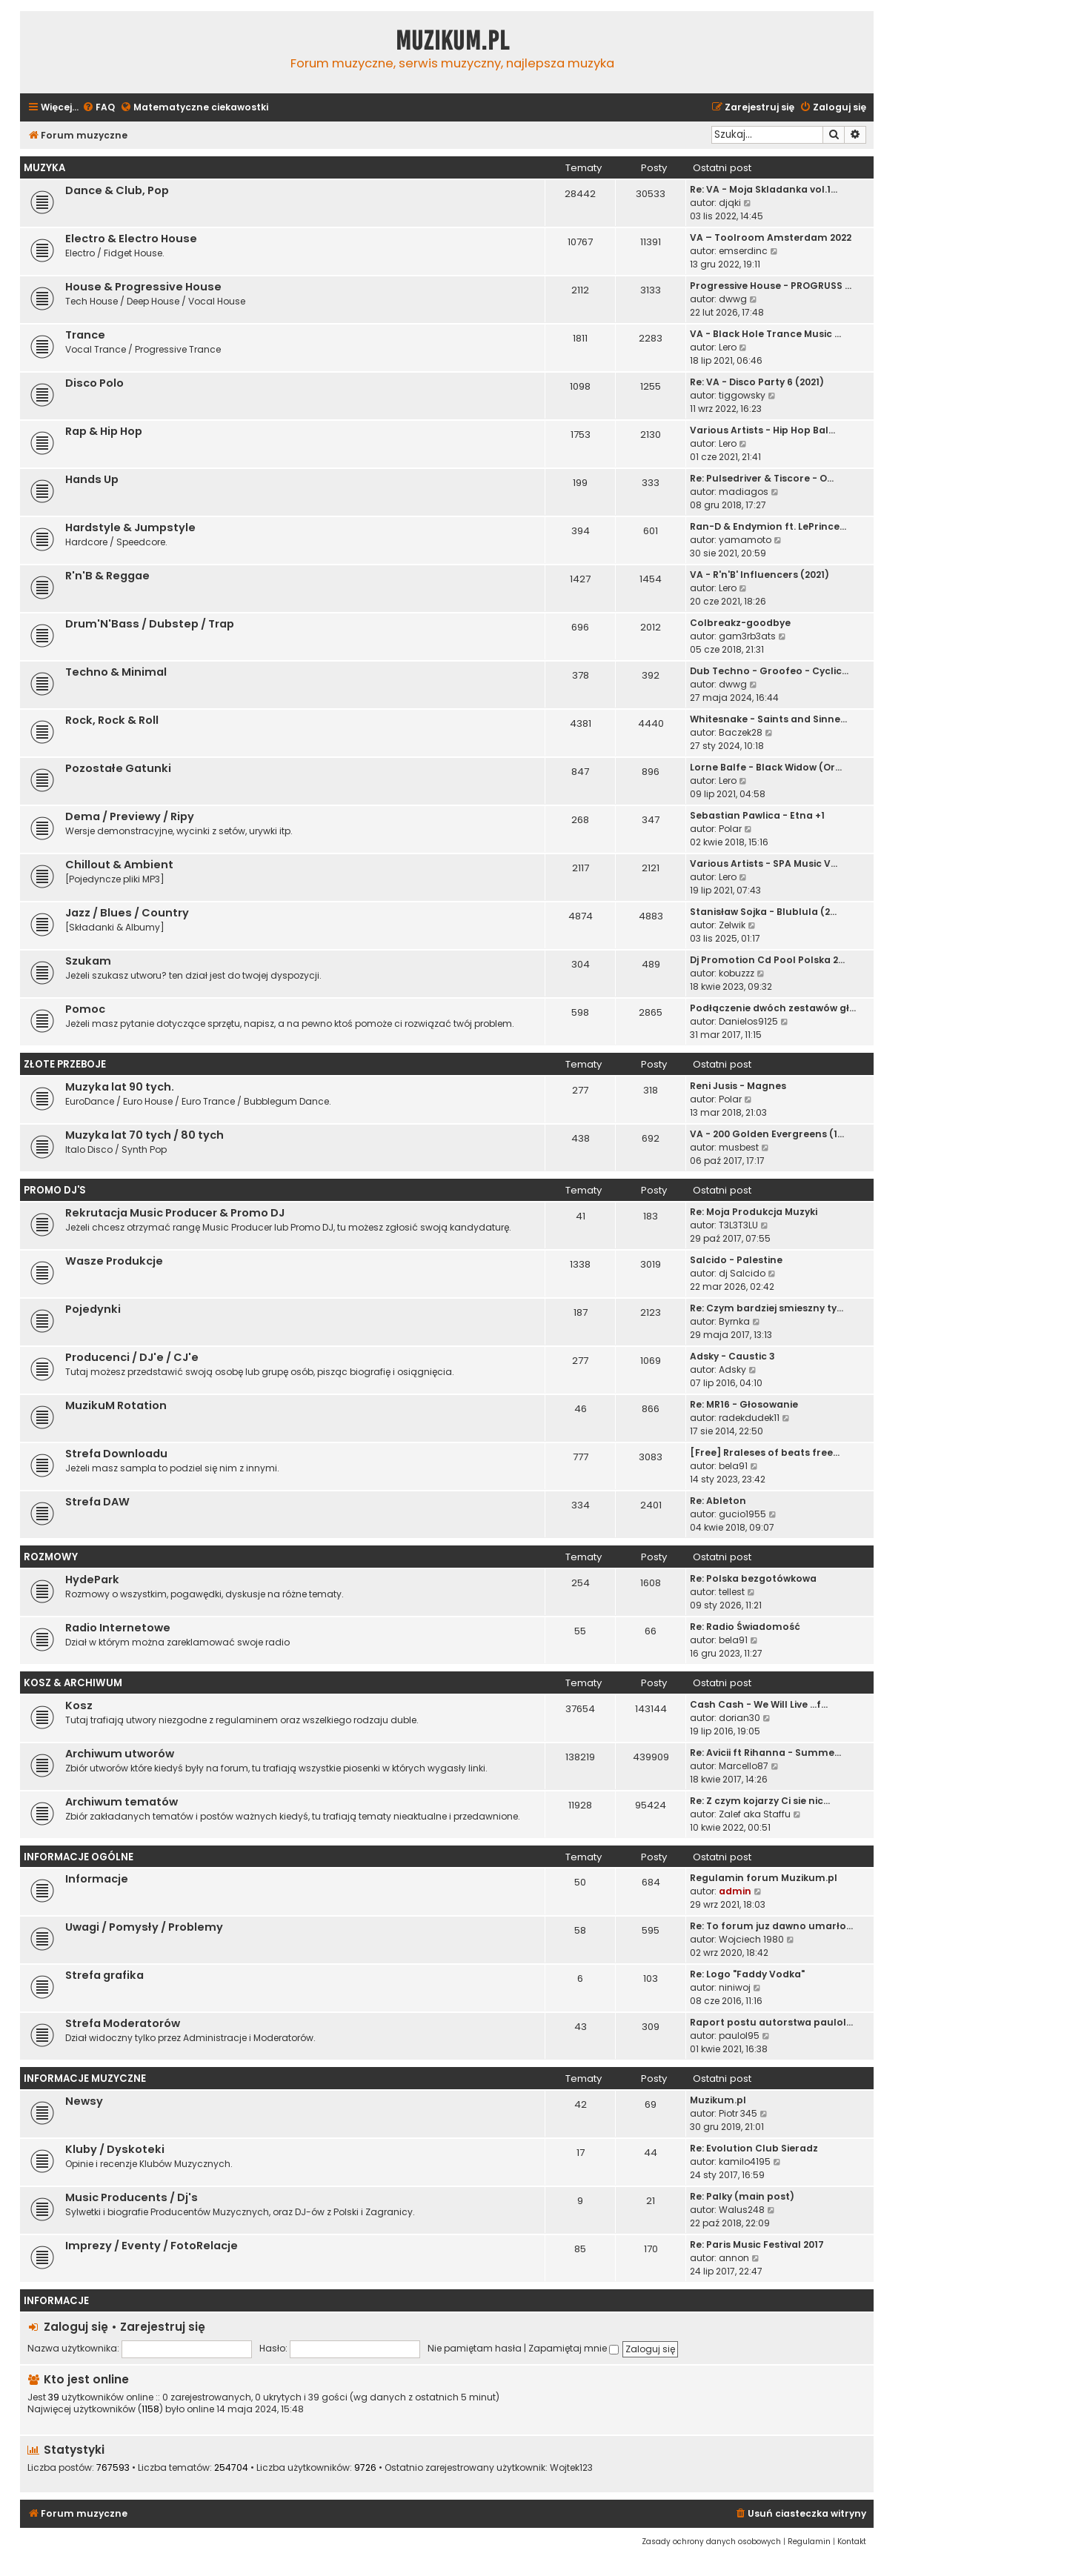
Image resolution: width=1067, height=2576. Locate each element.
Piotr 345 (738, 2113)
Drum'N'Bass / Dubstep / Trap (149, 623)
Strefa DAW (97, 1501)
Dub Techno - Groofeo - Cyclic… (769, 671)
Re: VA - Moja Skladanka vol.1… (763, 189)
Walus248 (742, 2209)
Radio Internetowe (117, 1627)
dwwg (733, 299)
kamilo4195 (745, 2161)
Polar (730, 828)
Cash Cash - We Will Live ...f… (759, 1704)
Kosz (79, 1705)
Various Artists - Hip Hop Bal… (762, 430)
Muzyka (44, 168)
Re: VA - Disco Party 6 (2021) (757, 382)
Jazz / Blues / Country (127, 912)
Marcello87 (743, 1766)
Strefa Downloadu (116, 1453)
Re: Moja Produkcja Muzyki (753, 1211)
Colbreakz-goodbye (740, 622)
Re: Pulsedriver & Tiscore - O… (762, 478)
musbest (739, 1147)
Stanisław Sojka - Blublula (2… (763, 911)
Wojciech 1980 (751, 1939)
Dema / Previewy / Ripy (129, 816)
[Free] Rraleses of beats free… (765, 1452)
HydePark (92, 1579)
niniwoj (735, 1987)
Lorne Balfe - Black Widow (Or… (766, 767)
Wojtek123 (571, 2468)
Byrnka (734, 1321)
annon (734, 2257)
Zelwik (732, 925)
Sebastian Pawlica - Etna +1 (757, 815)
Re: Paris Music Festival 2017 (757, 2244)
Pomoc (85, 1009)
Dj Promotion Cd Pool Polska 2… (767, 959)
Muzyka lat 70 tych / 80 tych (144, 1135)
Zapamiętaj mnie (573, 2348)
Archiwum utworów (119, 1753)
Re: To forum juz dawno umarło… (771, 1926)
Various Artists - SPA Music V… (763, 863)
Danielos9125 (748, 1021)
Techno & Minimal (116, 672)
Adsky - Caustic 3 (732, 1356)
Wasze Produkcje (114, 1261)
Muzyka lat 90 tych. (119, 1086)
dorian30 (739, 1717)
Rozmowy (51, 1557)
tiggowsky (742, 395)
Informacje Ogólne (78, 1857)
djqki (730, 202)
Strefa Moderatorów (122, 2023)
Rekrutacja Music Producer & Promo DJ (175, 1212)
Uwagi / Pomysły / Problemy (144, 1927)
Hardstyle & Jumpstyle (130, 527)
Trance (85, 334)
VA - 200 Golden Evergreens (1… (767, 1134)
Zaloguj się (76, 2326)
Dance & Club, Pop (117, 190)
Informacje (96, 1878)
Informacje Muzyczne (85, 2078)
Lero (728, 347)
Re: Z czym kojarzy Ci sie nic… (760, 1800)
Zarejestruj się (162, 2326)
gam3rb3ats (747, 636)
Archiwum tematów (121, 1801)
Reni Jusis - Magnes (738, 1085)
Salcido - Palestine (736, 1260)
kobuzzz (736, 973)
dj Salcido (742, 1273)
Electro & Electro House (131, 238)
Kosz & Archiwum (73, 1683)
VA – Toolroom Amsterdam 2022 (770, 237)
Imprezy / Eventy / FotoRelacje (151, 2245)
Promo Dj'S (55, 1190)
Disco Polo (94, 383)
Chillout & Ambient (119, 864)
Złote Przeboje (65, 1064)
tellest (732, 1591)
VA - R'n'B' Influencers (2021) (759, 574)
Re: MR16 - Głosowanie (744, 1404)
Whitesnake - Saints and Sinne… (768, 719)
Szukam (88, 960)
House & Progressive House (143, 286)
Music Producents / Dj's (131, 2197)
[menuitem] (98, 108)
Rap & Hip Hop (103, 431)
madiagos (743, 491)
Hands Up (92, 479)
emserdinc (743, 250)
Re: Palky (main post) (742, 2196)
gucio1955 (742, 1514)
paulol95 (739, 2035)
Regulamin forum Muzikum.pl (763, 1877)
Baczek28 (740, 732)
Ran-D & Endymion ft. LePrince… (768, 526)
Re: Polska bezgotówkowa (753, 1578)
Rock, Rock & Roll (112, 720)
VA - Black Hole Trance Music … (765, 333)
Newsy (84, 2101)
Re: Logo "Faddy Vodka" (747, 1974)
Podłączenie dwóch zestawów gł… (773, 1008)
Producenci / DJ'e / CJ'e (132, 1357)
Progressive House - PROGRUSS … (770, 285)
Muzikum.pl (453, 41)
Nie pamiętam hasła (475, 2348)
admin (735, 1891)
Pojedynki (93, 1309)
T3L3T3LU (738, 1225)
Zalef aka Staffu (755, 1814)
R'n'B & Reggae (107, 575)
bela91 (733, 1466)
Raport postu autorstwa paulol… (771, 2022)
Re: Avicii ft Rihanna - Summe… (765, 1752)
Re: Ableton (718, 1500)
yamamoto (745, 539)
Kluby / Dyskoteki (114, 2149)
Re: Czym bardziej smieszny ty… (766, 1308)
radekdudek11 (749, 1417)
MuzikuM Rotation (116, 1405)
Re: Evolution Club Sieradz (754, 2148)
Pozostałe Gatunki (118, 768)
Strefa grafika (104, 1975)
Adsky (732, 1369)
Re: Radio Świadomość (745, 1626)
